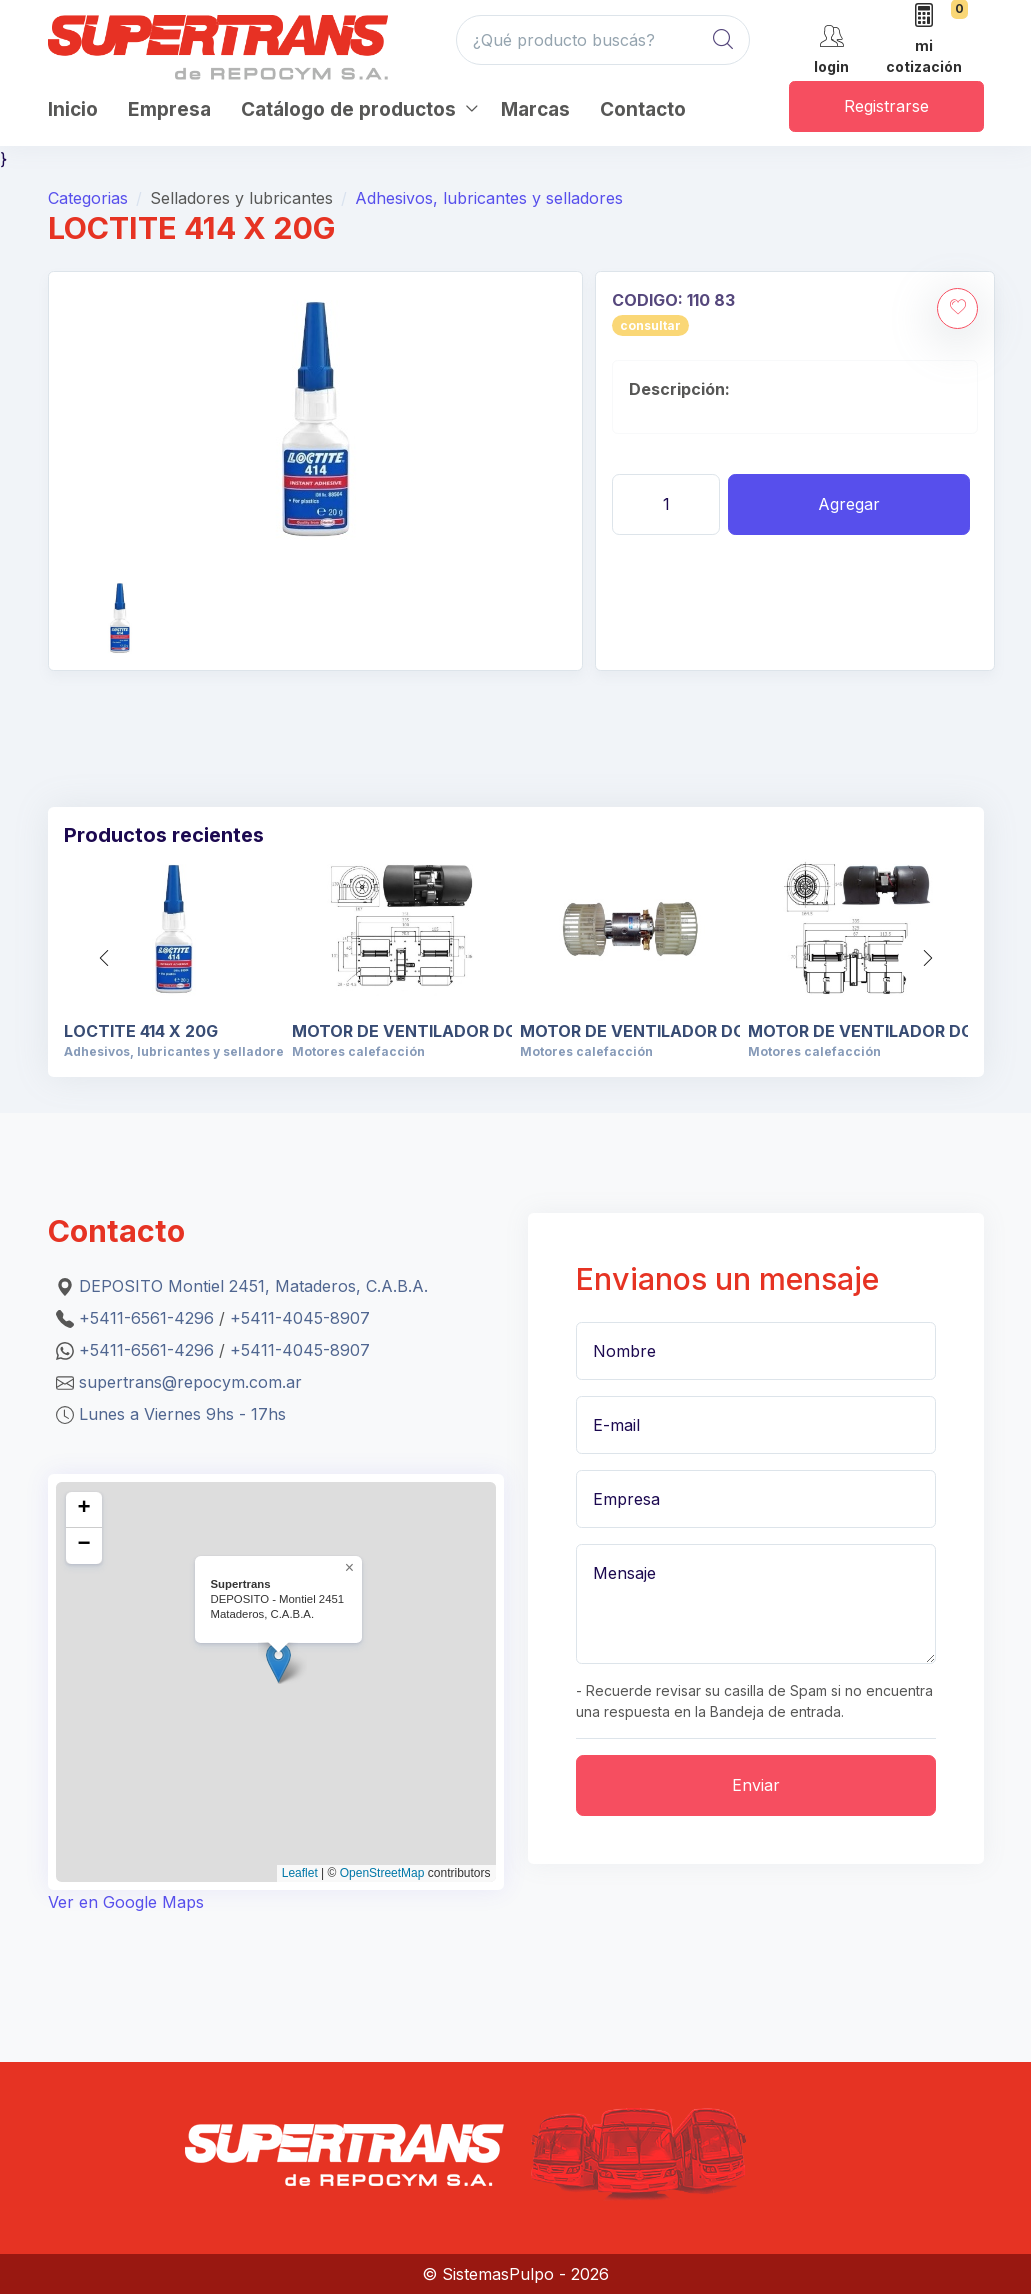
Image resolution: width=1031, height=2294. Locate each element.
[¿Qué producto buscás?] (603, 40)
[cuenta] (831, 47)
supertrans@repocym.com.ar (190, 1382)
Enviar (756, 1785)
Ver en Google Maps (126, 1902)
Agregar (849, 504)
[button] (928, 958)
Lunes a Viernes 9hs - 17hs (182, 1414)
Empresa (169, 109)
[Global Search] (723, 40)
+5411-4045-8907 (300, 1318)
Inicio (73, 109)
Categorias (88, 198)
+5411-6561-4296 (146, 1318)
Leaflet (300, 1873)
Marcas (535, 109)
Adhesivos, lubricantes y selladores (489, 198)
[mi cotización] (924, 40)
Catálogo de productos (348, 109)
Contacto (643, 109)
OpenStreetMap (382, 1873)
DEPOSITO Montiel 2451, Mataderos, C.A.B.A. (253, 1286)
